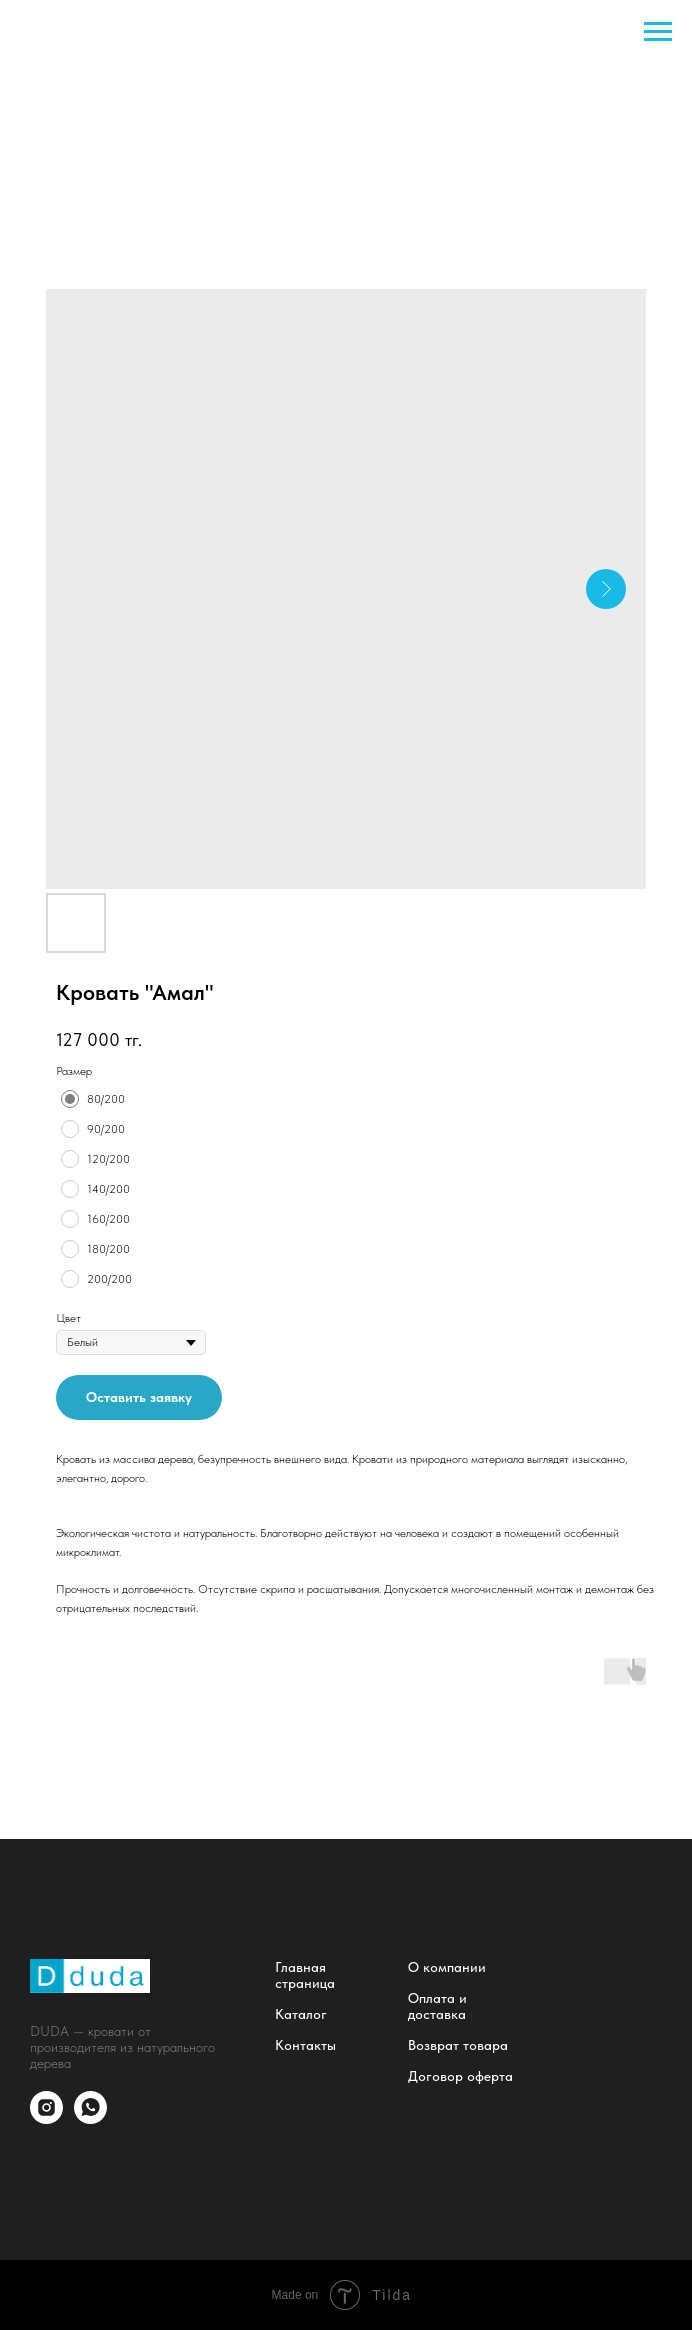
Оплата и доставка (437, 2006)
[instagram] (46, 2118)
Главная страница (305, 1975)
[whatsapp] (90, 2118)
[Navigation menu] (658, 32)
